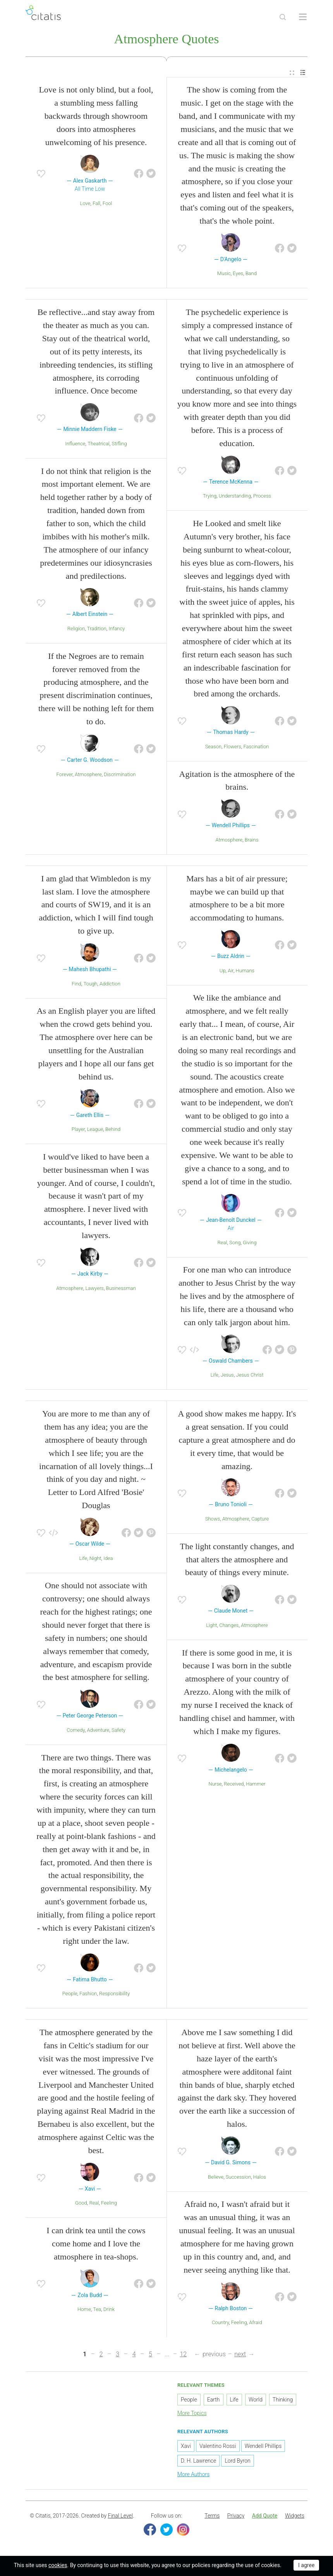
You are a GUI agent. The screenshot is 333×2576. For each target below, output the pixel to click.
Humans (245, 972)
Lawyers (94, 1289)
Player (78, 1131)
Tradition (96, 630)
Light (211, 1627)
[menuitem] (292, 74)
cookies (57, 2565)
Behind (112, 1131)
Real (222, 1244)
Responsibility (114, 1995)
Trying (209, 497)
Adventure (98, 1731)
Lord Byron (237, 2462)
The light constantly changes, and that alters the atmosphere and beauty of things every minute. (237, 1561)
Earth (213, 2401)
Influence (75, 445)
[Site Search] (282, 17)
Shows (212, 1520)
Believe (215, 2178)
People (69, 1995)
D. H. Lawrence (198, 2462)
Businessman (121, 1289)
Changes (229, 1627)
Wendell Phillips (263, 2447)
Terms (212, 2517)
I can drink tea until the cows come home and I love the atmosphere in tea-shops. (95, 2245)
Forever (65, 775)
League (95, 1131)
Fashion (88, 1995)
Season (213, 748)
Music (224, 275)
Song (234, 1244)
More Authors (193, 2476)
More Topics (192, 2415)
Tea (97, 2311)
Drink (109, 2311)
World (256, 2401)
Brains (252, 841)
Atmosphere (88, 775)
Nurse (214, 1785)
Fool (107, 205)
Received (234, 1785)
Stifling (119, 445)
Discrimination (120, 775)
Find (76, 985)
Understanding (235, 497)
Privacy (235, 2517)
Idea (108, 1559)
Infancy (116, 630)
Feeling (109, 2204)
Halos (259, 2178)
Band (251, 275)
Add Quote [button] (265, 2517)
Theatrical (99, 445)
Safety (118, 1731)
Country (220, 2324)
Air (230, 972)
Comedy (76, 1731)
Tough (90, 985)
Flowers (232, 748)
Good (81, 2204)
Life (214, 1376)
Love (85, 205)
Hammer (255, 1785)
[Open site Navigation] (302, 17)
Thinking (283, 2401)
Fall (96, 205)
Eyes (238, 275)
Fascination (256, 748)
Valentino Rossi (217, 2447)
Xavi (186, 2447)
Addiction (110, 985)
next (240, 2355)
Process (262, 497)
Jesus (227, 1376)
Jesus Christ (250, 1376)
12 (183, 2355)
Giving (249, 1244)
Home (84, 2311)
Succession (238, 2178)
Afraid (255, 2324)
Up (223, 972)
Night (95, 1559)
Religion (76, 630)
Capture (260, 1520)
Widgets (294, 2517)
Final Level (120, 2517)
